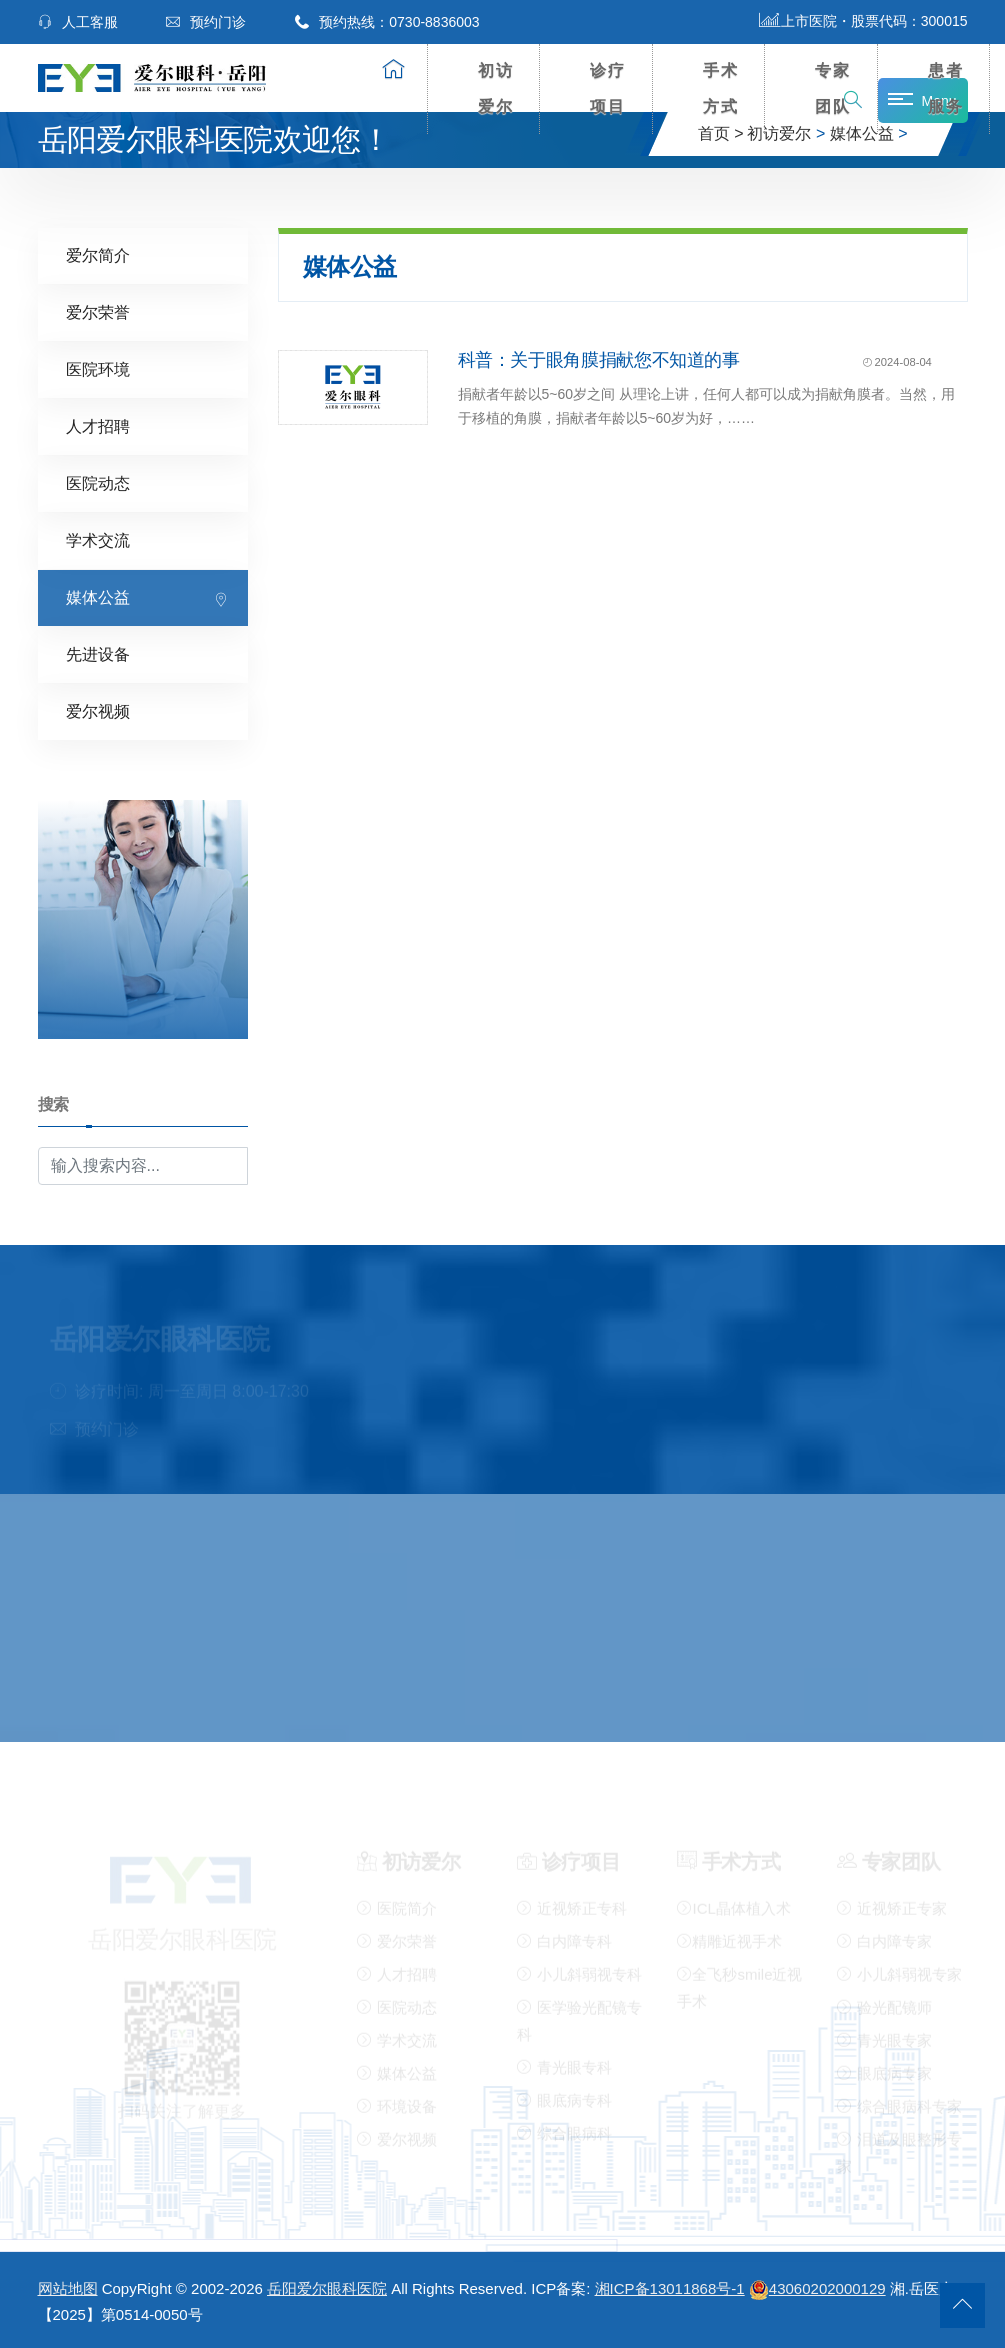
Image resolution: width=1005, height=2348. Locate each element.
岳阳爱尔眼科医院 (327, 2288)
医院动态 (98, 483)
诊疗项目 (608, 88)
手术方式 (721, 88)
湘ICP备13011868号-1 (670, 2288)
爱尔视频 (98, 711)
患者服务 (946, 88)
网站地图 (68, 2288)
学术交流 (98, 540)
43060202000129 (817, 2288)
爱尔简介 (98, 255)
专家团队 (833, 88)
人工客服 (78, 22)
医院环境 (98, 369)
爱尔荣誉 (98, 312)
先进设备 (98, 654)
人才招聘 (98, 426)
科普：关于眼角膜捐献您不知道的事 (599, 360)
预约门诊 (206, 22)
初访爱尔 (496, 88)
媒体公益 (98, 597)
